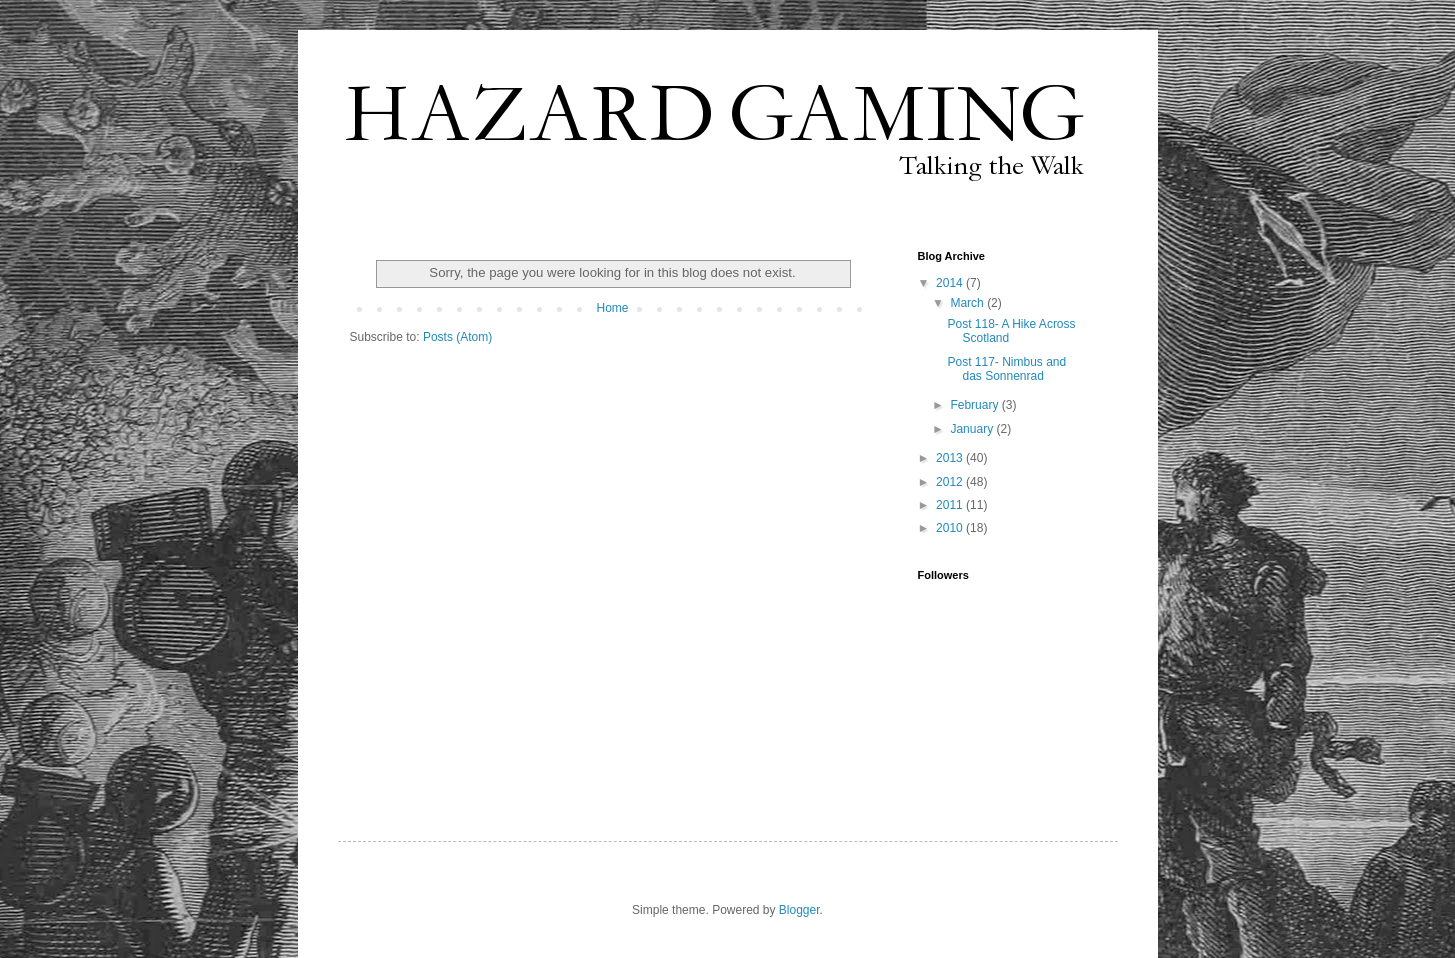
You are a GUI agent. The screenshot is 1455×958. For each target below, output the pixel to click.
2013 (951, 458)
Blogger (799, 910)
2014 (951, 283)
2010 (951, 528)
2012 (951, 482)
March (968, 303)
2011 (951, 505)
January (973, 429)
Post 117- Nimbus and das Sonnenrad (1006, 369)
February (975, 405)
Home (612, 308)
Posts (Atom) (457, 337)
